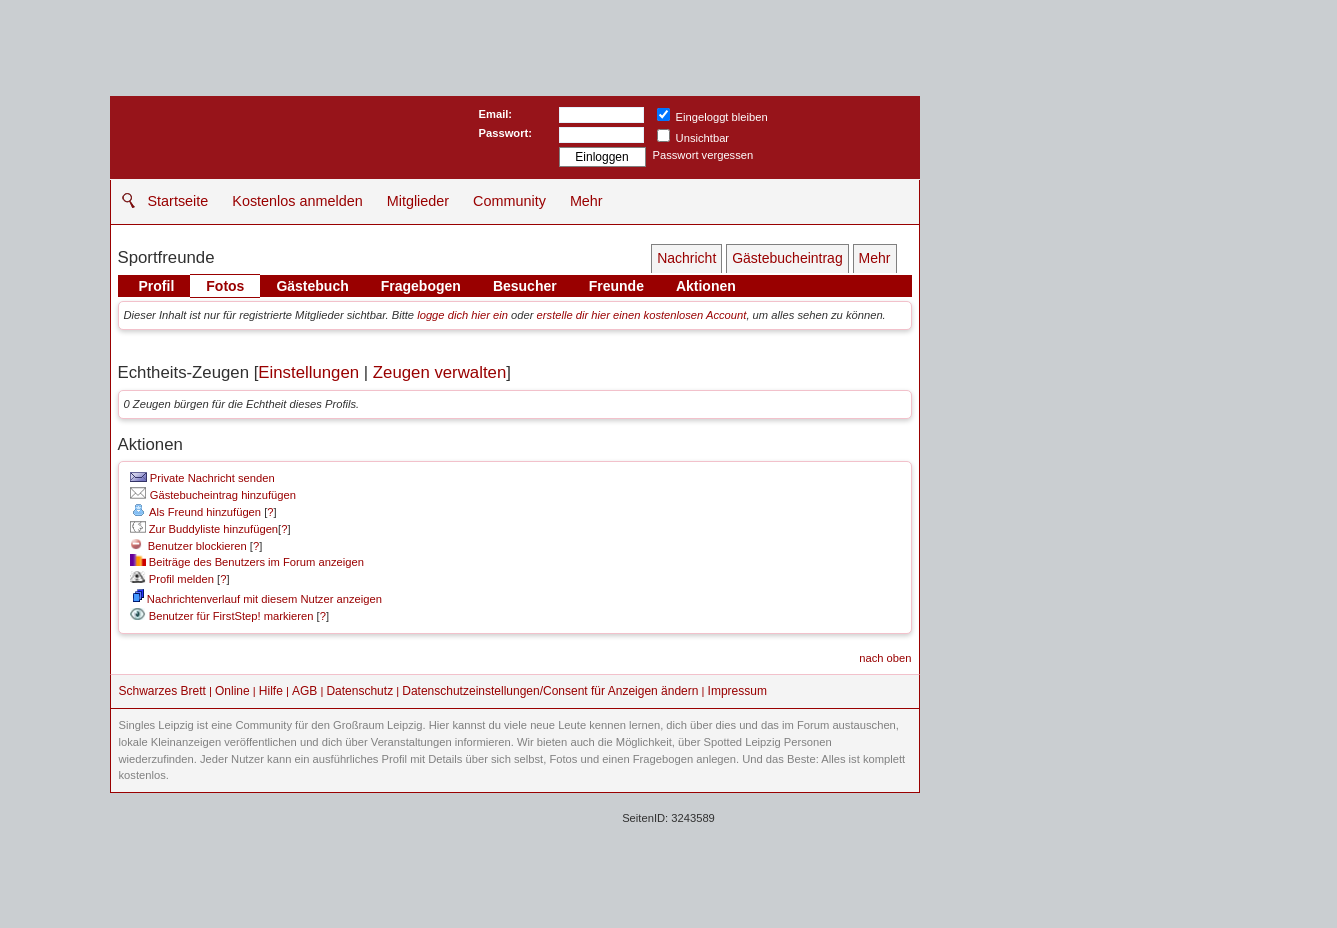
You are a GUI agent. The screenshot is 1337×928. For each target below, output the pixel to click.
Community (509, 201)
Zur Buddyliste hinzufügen (204, 529)
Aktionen (706, 286)
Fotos (225, 286)
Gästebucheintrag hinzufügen (213, 495)
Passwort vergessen (703, 155)
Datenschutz (359, 691)
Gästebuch (312, 286)
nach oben (885, 658)
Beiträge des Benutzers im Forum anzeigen (247, 562)
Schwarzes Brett (162, 691)
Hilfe (271, 691)
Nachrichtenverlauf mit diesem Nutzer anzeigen (257, 599)
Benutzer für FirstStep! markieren (231, 616)
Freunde (616, 286)
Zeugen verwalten (439, 372)
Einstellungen (308, 372)
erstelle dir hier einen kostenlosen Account (642, 315)
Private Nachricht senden (202, 478)
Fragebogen (421, 286)
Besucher (525, 286)
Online (232, 691)
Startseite (178, 201)
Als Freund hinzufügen (195, 512)
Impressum (737, 691)
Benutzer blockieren (188, 546)
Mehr (586, 201)
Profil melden (172, 579)
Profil (157, 286)
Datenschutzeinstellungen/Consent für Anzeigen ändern (550, 691)
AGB (304, 691)
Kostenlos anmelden (297, 201)
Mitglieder (418, 201)
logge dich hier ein (462, 315)
